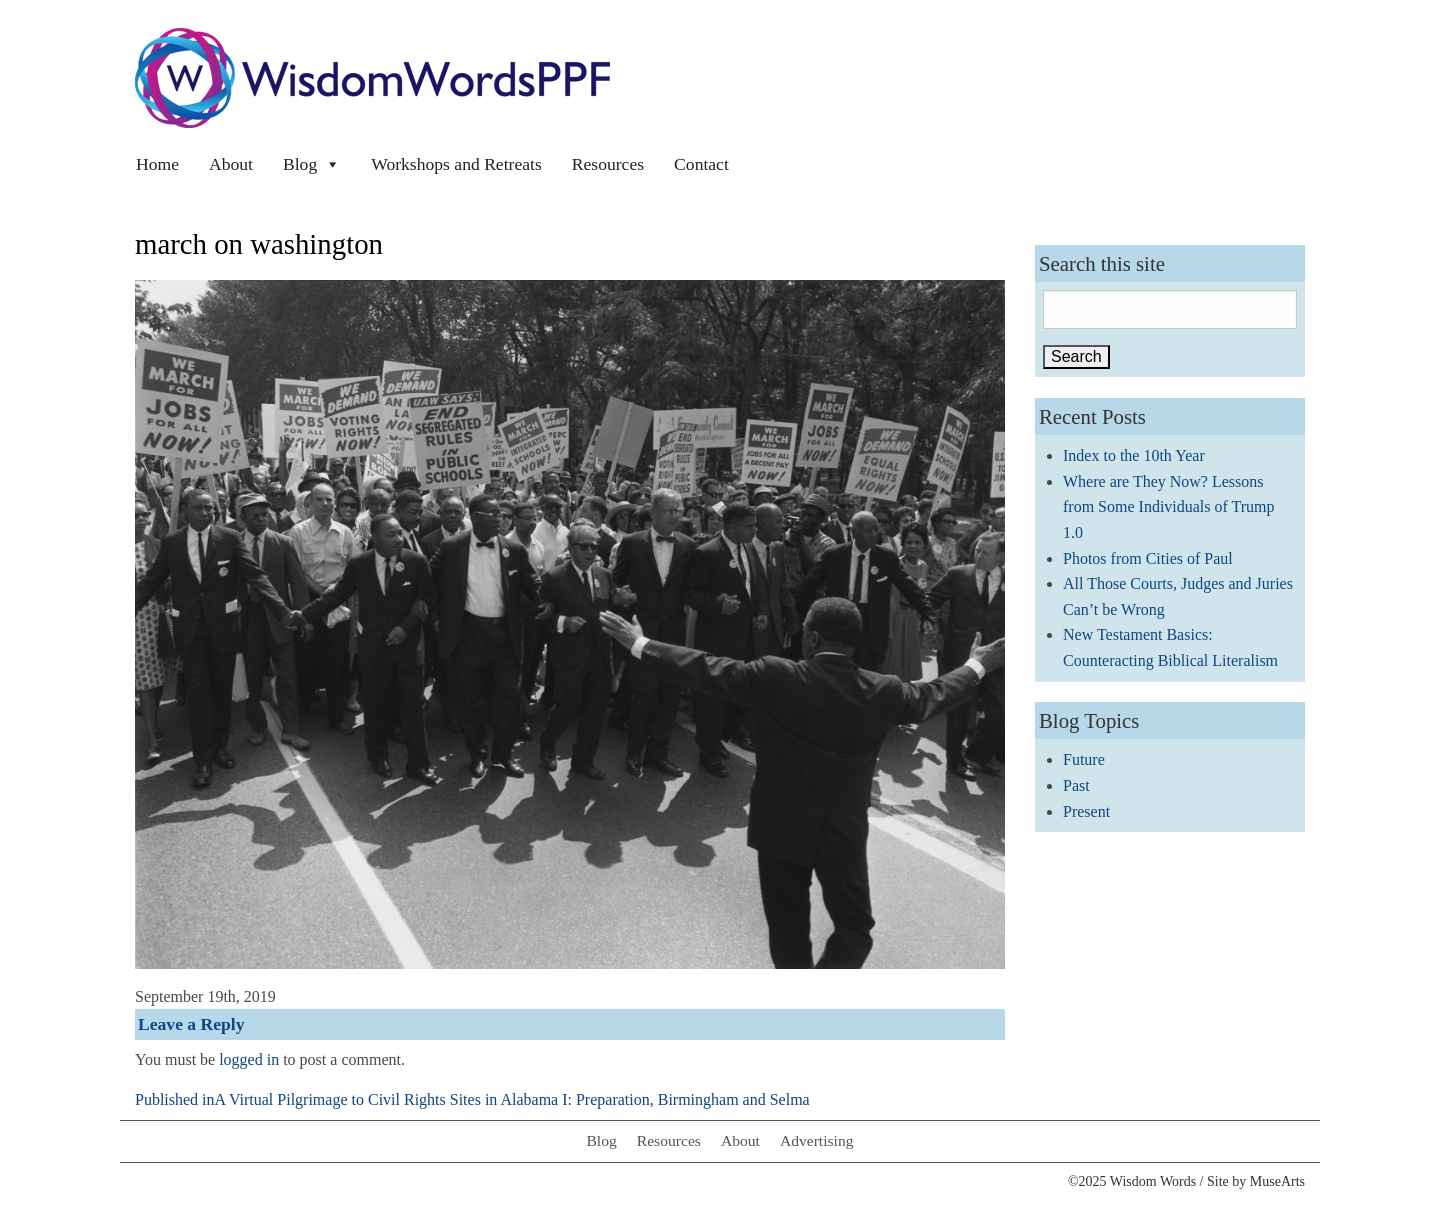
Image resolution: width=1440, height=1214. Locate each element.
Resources (608, 164)
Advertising (817, 1140)
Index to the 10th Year (1134, 455)
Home (157, 164)
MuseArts (1277, 1181)
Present (1086, 811)
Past (1076, 785)
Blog (312, 164)
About (231, 164)
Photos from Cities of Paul (1148, 558)
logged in (249, 1059)
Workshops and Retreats (456, 164)
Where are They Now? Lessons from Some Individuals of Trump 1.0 (1169, 507)
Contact (701, 164)
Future (1084, 759)
